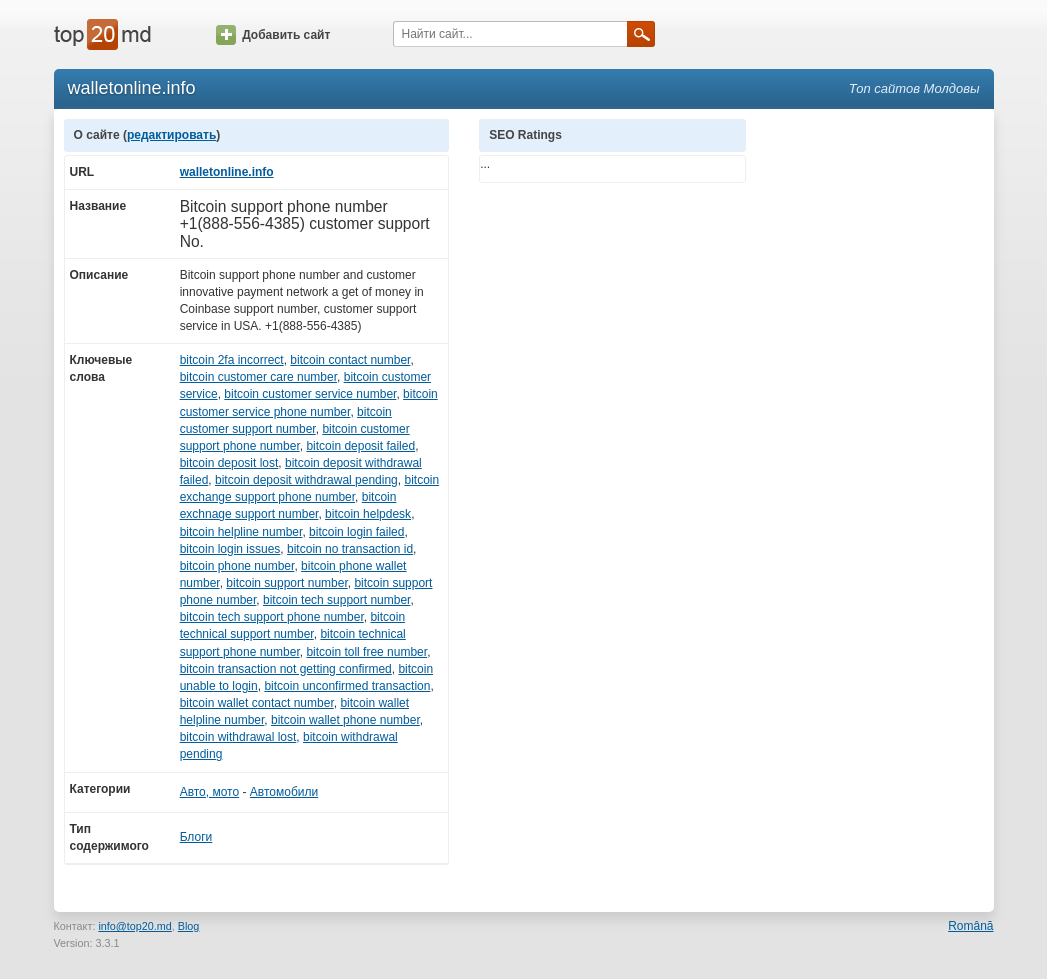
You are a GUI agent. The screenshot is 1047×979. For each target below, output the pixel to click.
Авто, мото (210, 792)
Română (970, 926)
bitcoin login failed (356, 532)
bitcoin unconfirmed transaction (347, 686)
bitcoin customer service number (310, 394)
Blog (189, 926)
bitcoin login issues (230, 549)
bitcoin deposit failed (360, 446)
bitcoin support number (286, 583)
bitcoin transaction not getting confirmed (286, 669)
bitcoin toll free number (366, 652)
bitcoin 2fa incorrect (232, 360)
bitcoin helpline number (241, 532)
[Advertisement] (880, 419)
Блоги (196, 837)
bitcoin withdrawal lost (238, 737)
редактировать (171, 135)
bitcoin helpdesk (368, 514)
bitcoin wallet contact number (257, 703)
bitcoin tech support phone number (272, 617)
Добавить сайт (273, 35)
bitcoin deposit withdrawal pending (306, 480)
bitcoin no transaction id (350, 549)
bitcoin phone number (237, 566)
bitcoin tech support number (336, 600)
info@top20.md (134, 926)
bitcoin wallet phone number (345, 720)
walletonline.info (227, 172)
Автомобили (284, 792)
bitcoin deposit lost (229, 463)
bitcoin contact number (350, 360)
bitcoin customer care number (258, 377)
